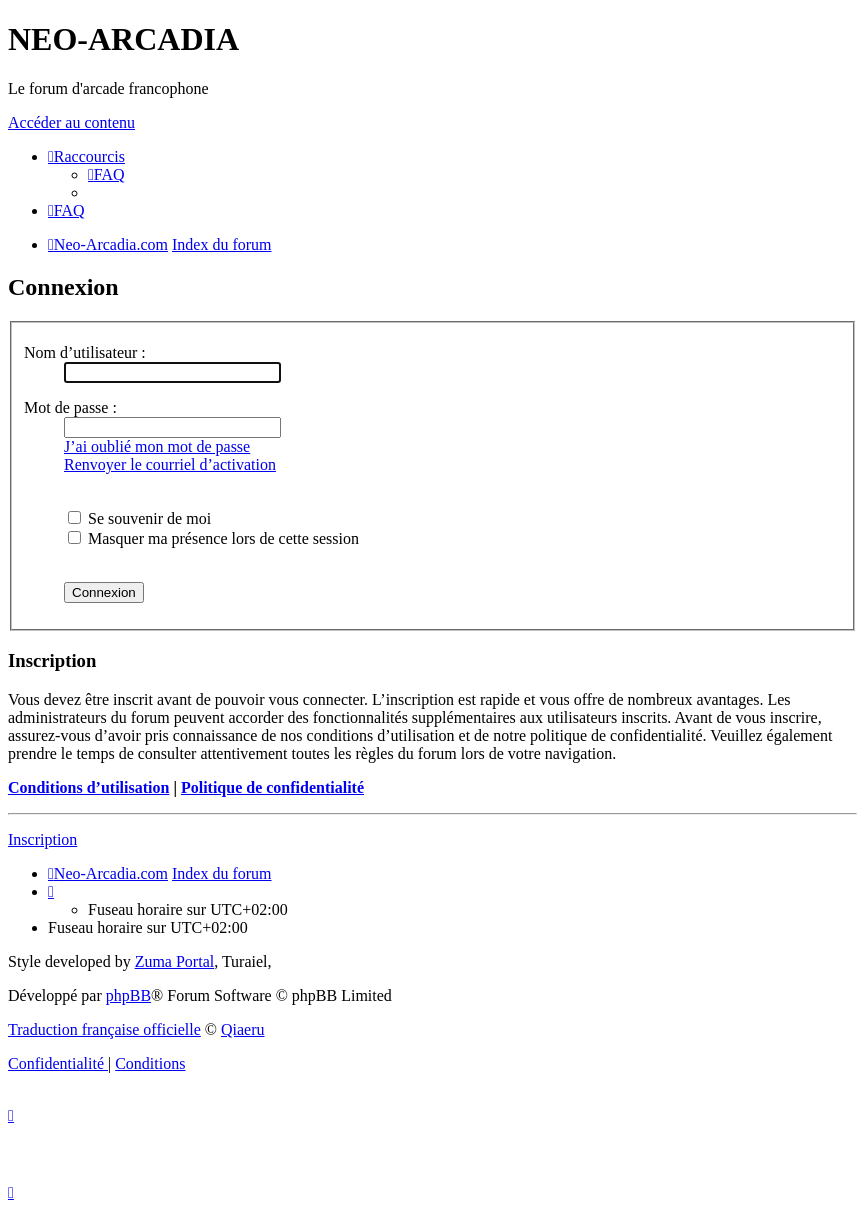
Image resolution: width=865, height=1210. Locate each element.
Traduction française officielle (104, 1029)
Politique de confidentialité (272, 787)
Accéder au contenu (71, 122)
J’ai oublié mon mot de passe (157, 446)
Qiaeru (243, 1029)
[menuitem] (106, 174)
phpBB (128, 995)
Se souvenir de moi (139, 518)
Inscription (42, 839)
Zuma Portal (175, 961)
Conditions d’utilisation (88, 787)
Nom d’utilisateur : (85, 352)
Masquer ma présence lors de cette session (213, 538)
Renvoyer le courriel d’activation (170, 464)
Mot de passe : (70, 407)
